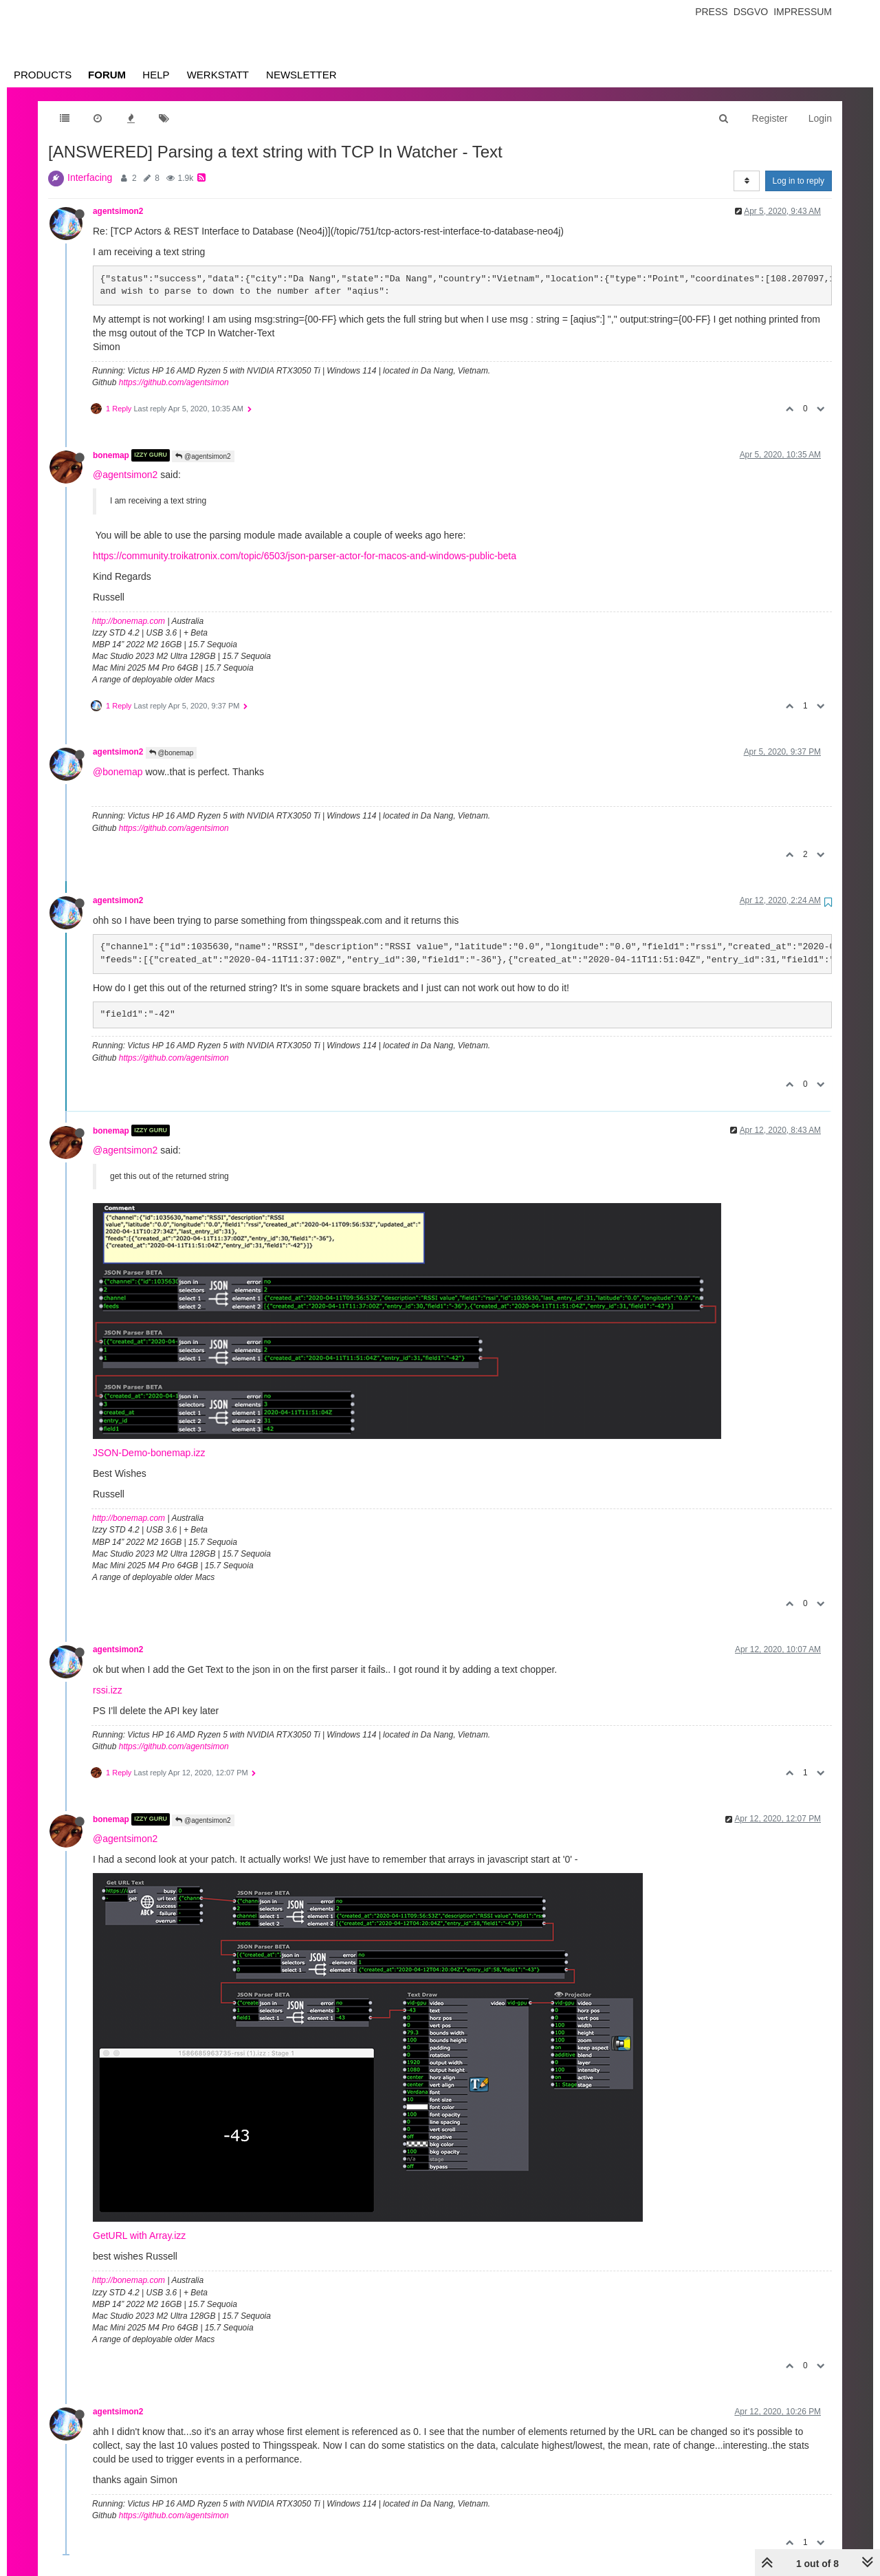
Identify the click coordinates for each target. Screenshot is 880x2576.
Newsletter (301, 74)
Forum (107, 74)
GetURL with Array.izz (139, 2235)
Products (43, 74)
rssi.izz (107, 1690)
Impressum (802, 11)
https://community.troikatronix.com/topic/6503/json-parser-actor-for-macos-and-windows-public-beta (304, 555)
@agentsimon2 (202, 456)
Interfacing (89, 177)
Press (711, 11)
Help (155, 74)
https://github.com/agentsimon (174, 382)
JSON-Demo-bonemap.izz (149, 1452)
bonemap (111, 455)
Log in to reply (798, 181)
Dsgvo (751, 11)
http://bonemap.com (128, 621)
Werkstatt (218, 74)
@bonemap (171, 753)
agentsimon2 (118, 211)
